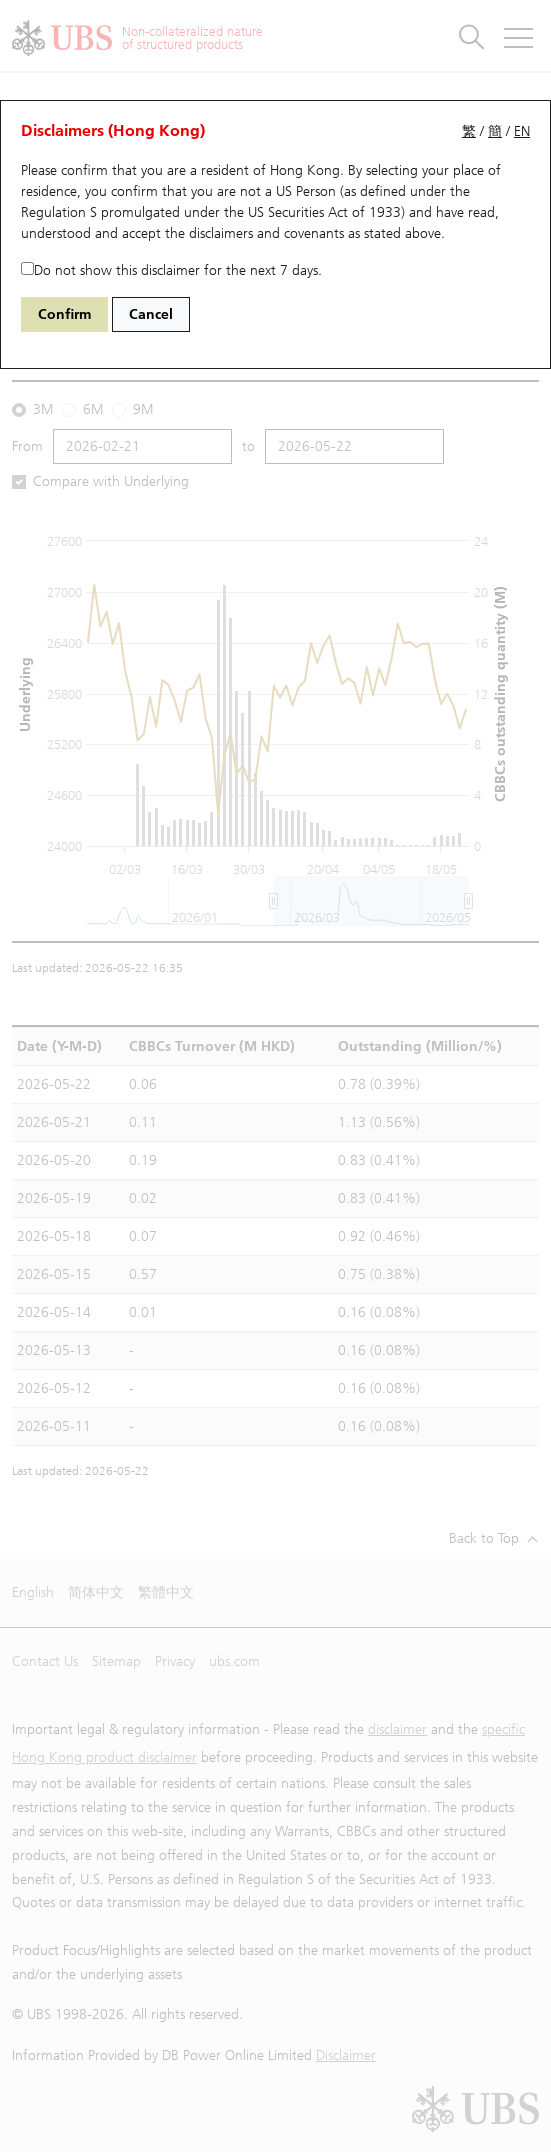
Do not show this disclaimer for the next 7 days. (171, 270)
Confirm (64, 314)
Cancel (151, 314)
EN (522, 131)
